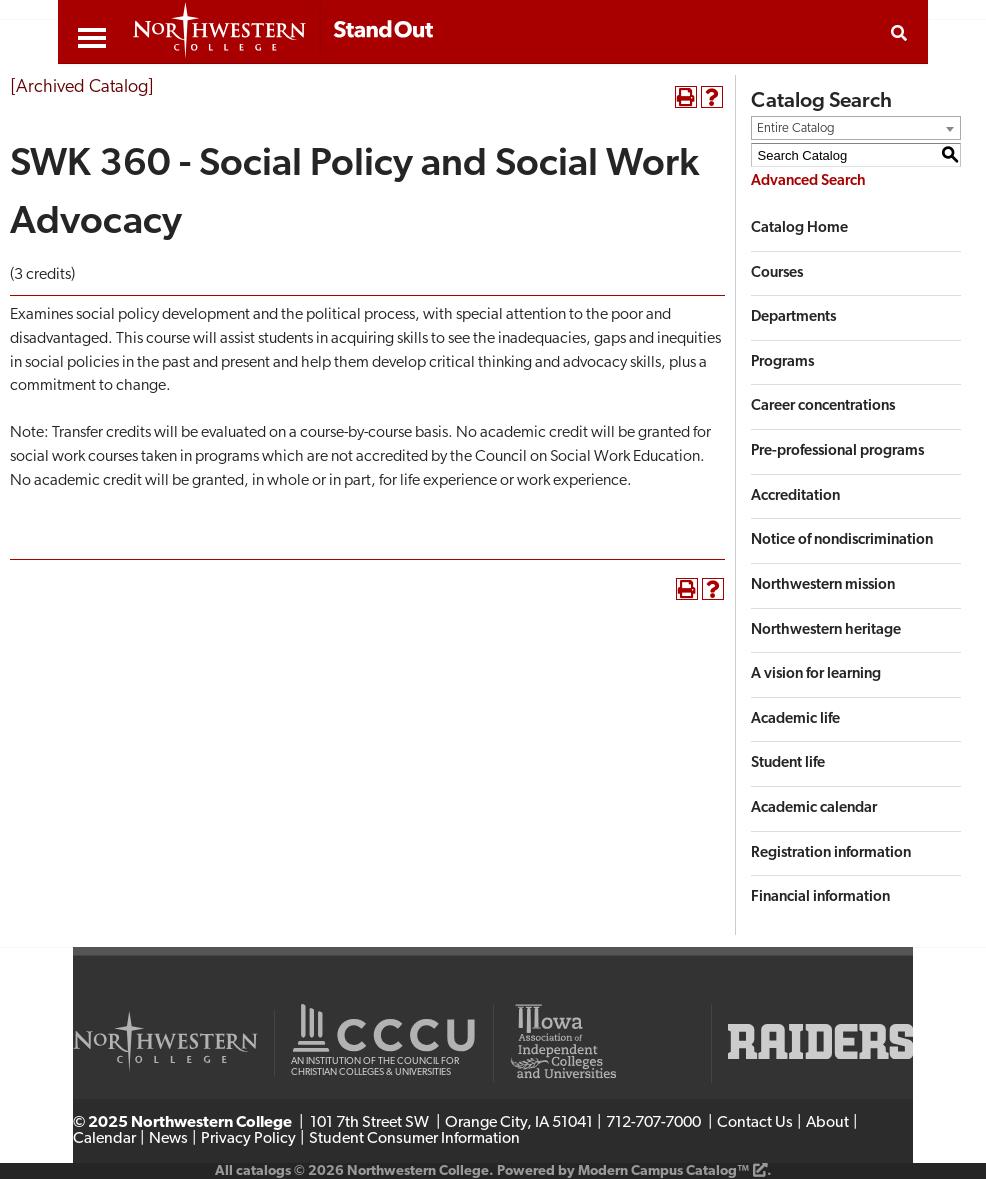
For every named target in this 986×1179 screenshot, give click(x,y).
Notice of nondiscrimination (842, 540)
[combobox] (856, 128)
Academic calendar (814, 808)
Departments (793, 317)
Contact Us (755, 1123)
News (168, 1139)
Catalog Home (799, 228)
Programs (782, 362)
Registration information (831, 853)
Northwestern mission (823, 585)
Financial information (820, 897)
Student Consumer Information (414, 1139)
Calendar (104, 1139)
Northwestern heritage (826, 630)
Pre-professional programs (837, 451)
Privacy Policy (248, 1139)
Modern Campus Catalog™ (663, 1171)
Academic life (795, 719)
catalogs (263, 1171)
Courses (777, 273)
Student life (788, 763)
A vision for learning (816, 674)
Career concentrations (823, 406)
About (827, 1123)
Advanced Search (808, 181)
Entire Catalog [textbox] (796, 128)
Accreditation (795, 496)
